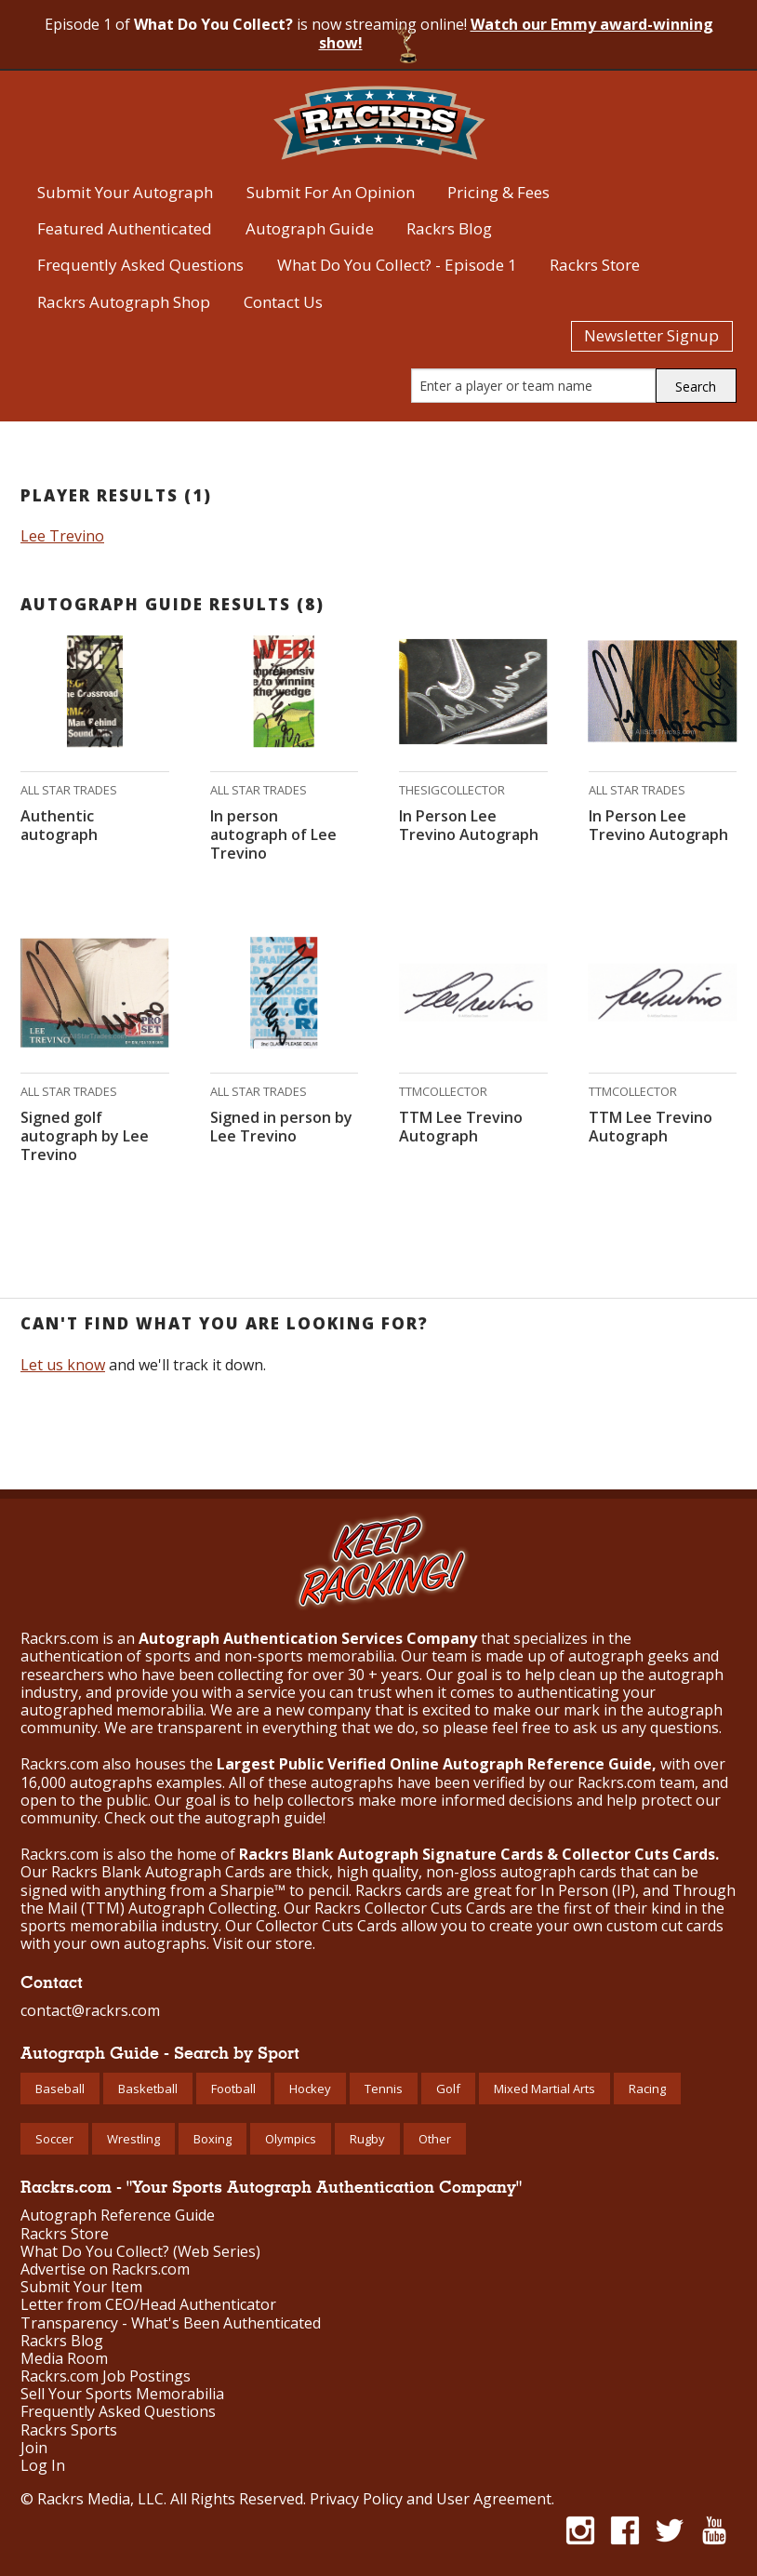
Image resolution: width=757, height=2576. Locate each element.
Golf (448, 2088)
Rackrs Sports (68, 2430)
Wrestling (133, 2138)
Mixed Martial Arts (544, 2088)
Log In (42, 2466)
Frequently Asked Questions (140, 264)
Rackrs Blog (449, 228)
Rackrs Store (595, 264)
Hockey (310, 2088)
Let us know (62, 1365)
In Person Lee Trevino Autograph (468, 825)
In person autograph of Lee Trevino (273, 834)
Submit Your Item (81, 2287)
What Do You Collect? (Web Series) (140, 2252)
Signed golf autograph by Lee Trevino (84, 1136)
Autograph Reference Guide (117, 2215)
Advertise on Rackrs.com (105, 2269)
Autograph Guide (310, 228)
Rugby (367, 2138)
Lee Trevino (62, 536)
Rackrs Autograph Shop (123, 302)
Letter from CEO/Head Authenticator (148, 2305)
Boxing (212, 2138)
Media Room (64, 2359)
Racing (647, 2088)
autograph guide (264, 1818)
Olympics (290, 2138)
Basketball (148, 2088)
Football (233, 2088)
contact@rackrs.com (90, 2010)
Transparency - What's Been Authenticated (170, 2323)
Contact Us (283, 302)
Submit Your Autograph (125, 192)
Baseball (60, 2088)
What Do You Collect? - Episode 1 (397, 264)
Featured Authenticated (124, 228)
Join (33, 2448)
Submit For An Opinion (330, 192)
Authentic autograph (59, 825)
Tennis (384, 2088)
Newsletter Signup (651, 335)
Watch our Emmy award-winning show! (516, 33)
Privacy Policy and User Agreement (430, 2499)
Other (434, 2138)
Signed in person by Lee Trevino (281, 1126)
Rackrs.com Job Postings (105, 2376)
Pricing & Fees (498, 192)
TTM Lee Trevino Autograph (461, 1126)
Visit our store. (264, 1943)
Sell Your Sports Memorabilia (122, 2394)
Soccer (54, 2138)
